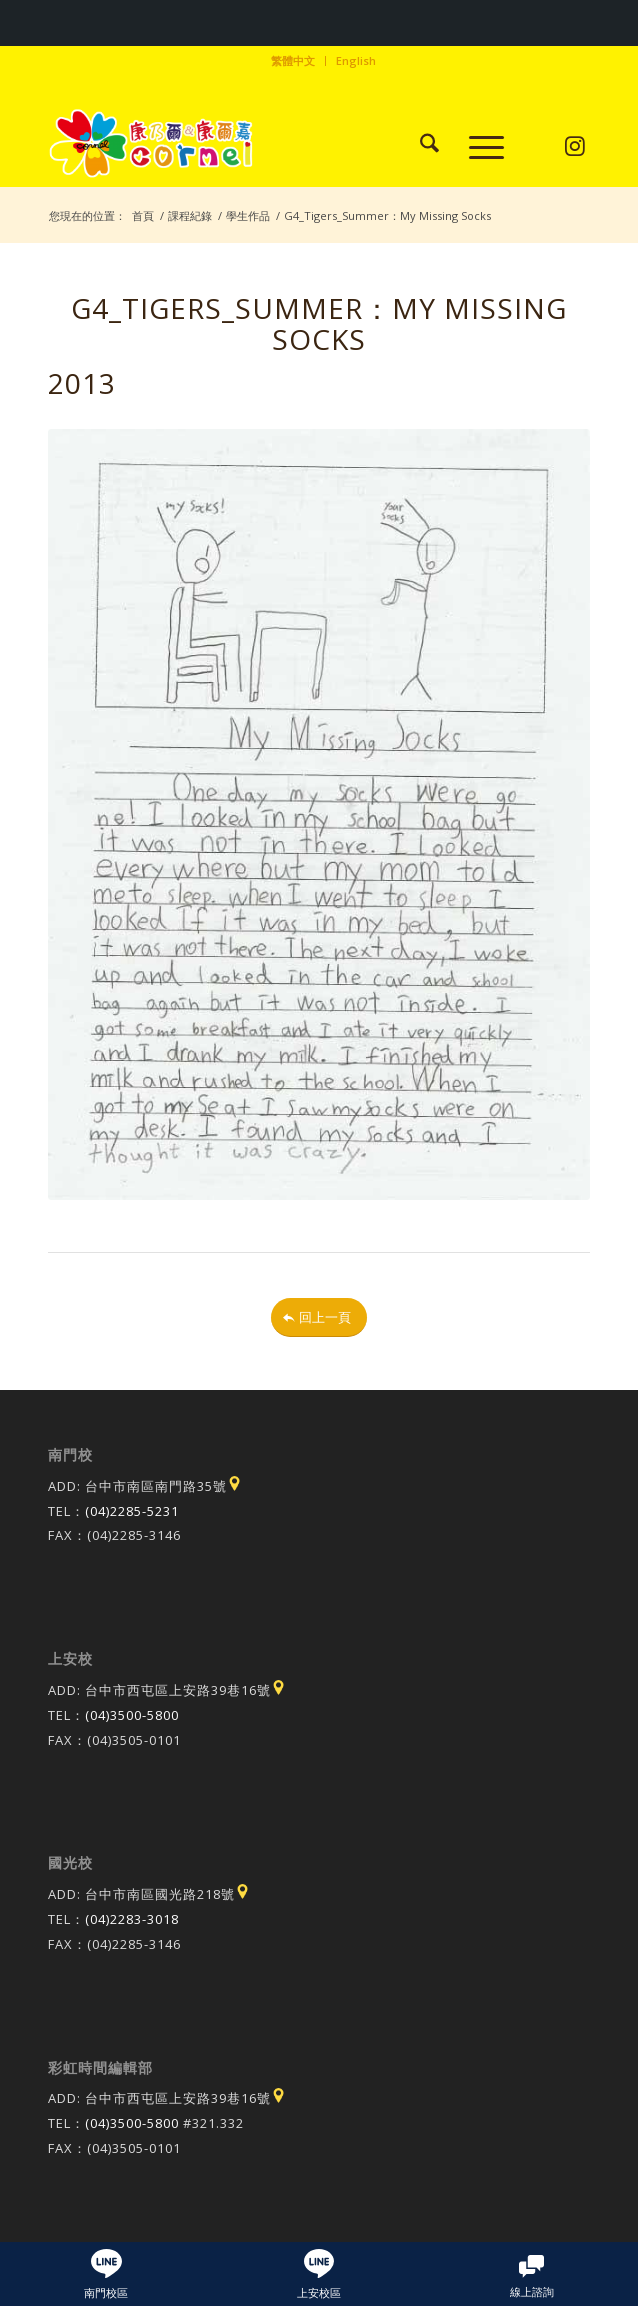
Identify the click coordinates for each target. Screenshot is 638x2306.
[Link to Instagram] (575, 146)
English (356, 60)
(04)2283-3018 (132, 1919)
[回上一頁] (319, 1317)
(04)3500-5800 (132, 1715)
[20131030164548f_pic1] (319, 814)
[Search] (419, 146)
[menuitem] (293, 61)
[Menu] (476, 146)
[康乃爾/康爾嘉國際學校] (265, 146)
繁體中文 (293, 60)
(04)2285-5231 (132, 1511)
